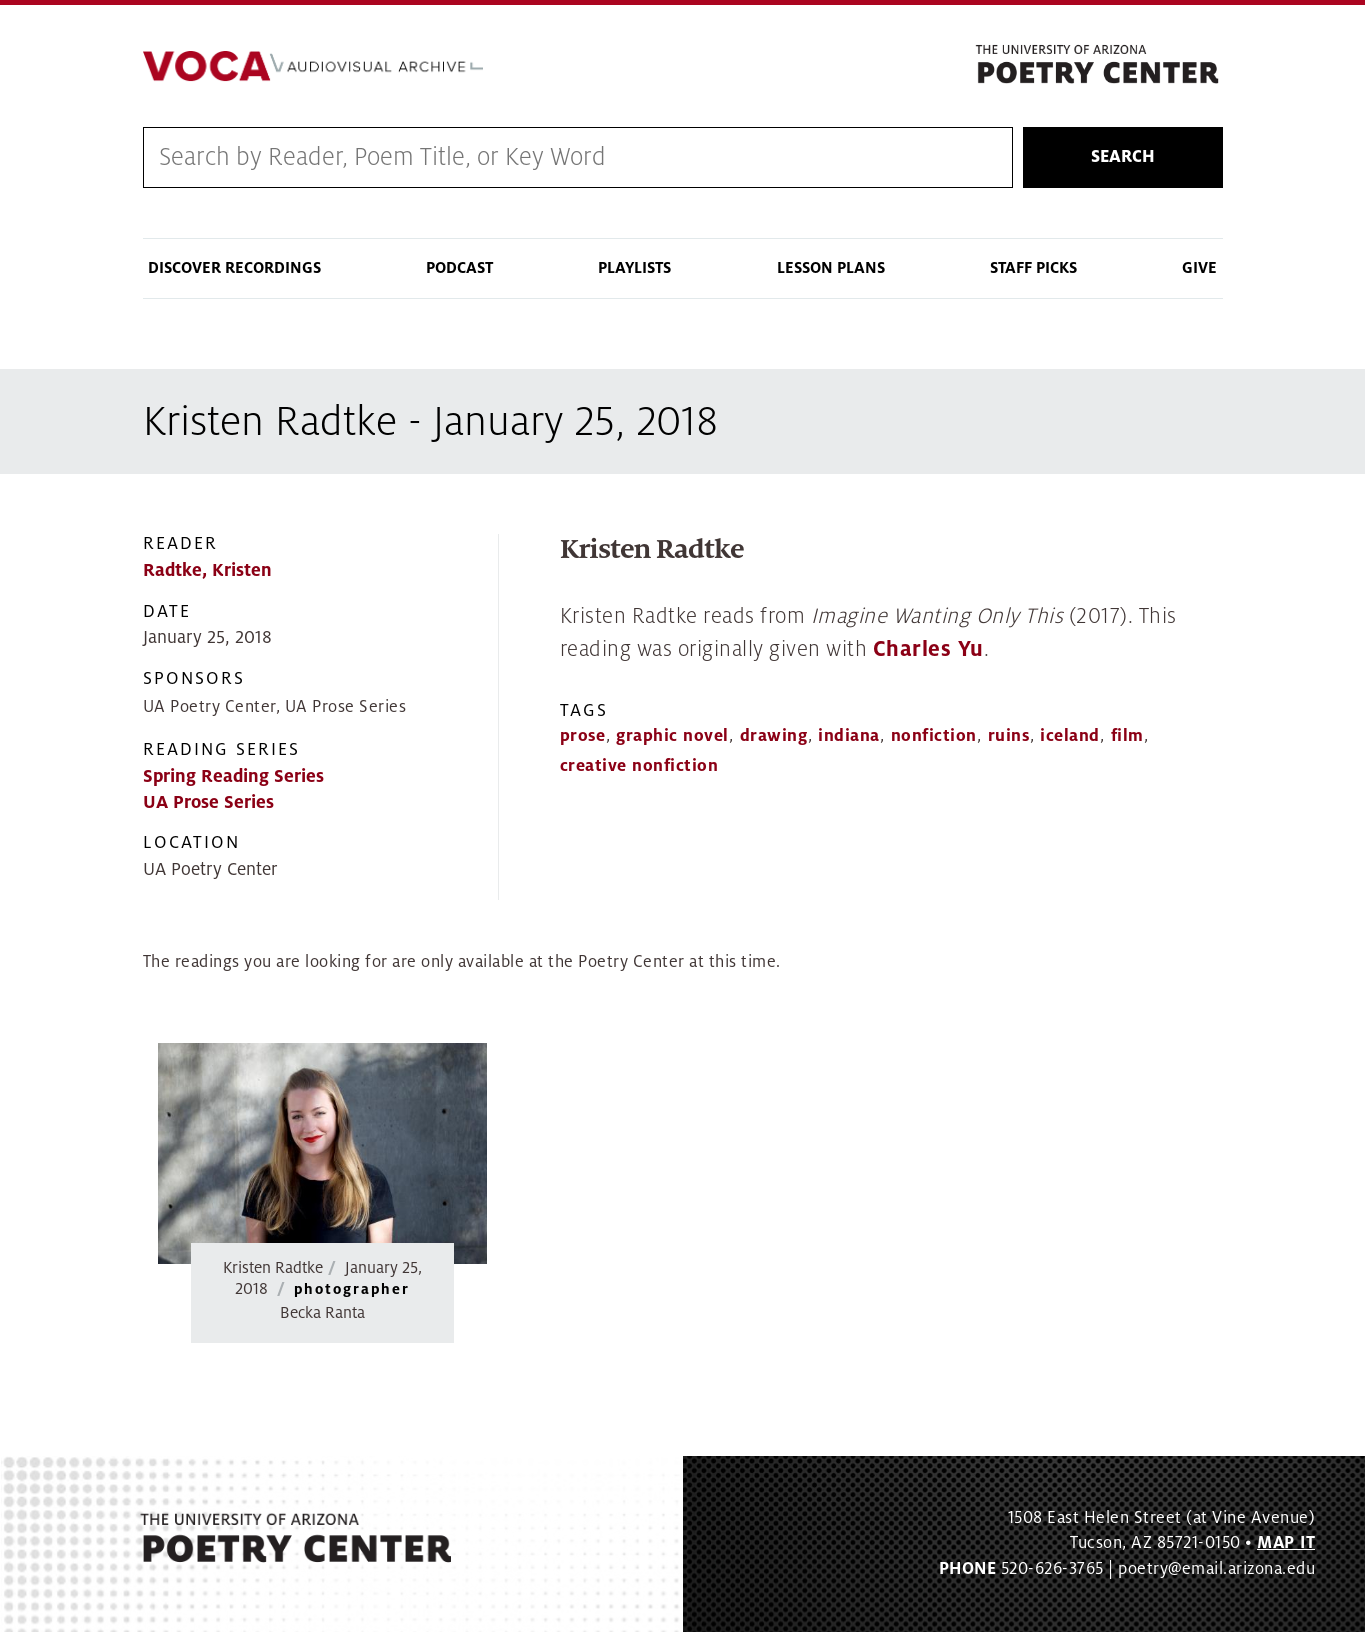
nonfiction (934, 736)
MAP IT (1286, 1543)
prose (583, 736)
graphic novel (672, 736)
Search (1123, 157)
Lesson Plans (831, 268)
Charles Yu (928, 649)
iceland (1070, 736)
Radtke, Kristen (207, 570)
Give (1199, 268)
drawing (774, 736)
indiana (849, 736)
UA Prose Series (208, 802)
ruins (1009, 736)
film (1127, 736)
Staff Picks (1033, 268)
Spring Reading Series (233, 776)
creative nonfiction (639, 766)
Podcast (459, 268)
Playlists (634, 268)
